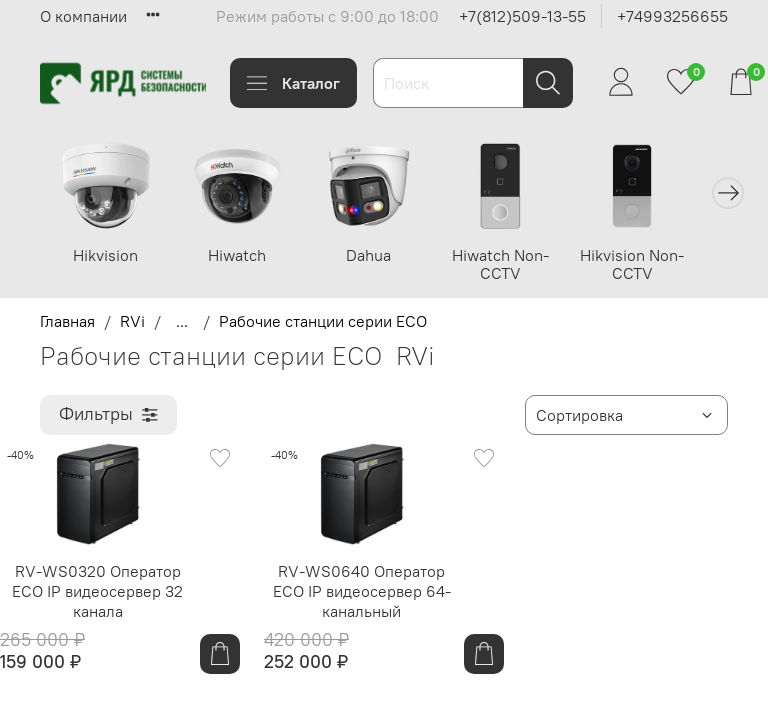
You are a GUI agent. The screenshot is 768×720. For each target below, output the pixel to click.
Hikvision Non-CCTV (633, 263)
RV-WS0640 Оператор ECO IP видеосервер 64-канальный (362, 591)
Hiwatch (241, 254)
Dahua (371, 254)
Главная (67, 320)
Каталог (293, 83)
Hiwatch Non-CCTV (502, 263)
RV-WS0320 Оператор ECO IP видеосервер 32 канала (97, 591)
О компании (83, 16)
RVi (132, 320)
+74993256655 (672, 16)
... (182, 320)
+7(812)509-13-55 (522, 16)
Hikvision (110, 254)
